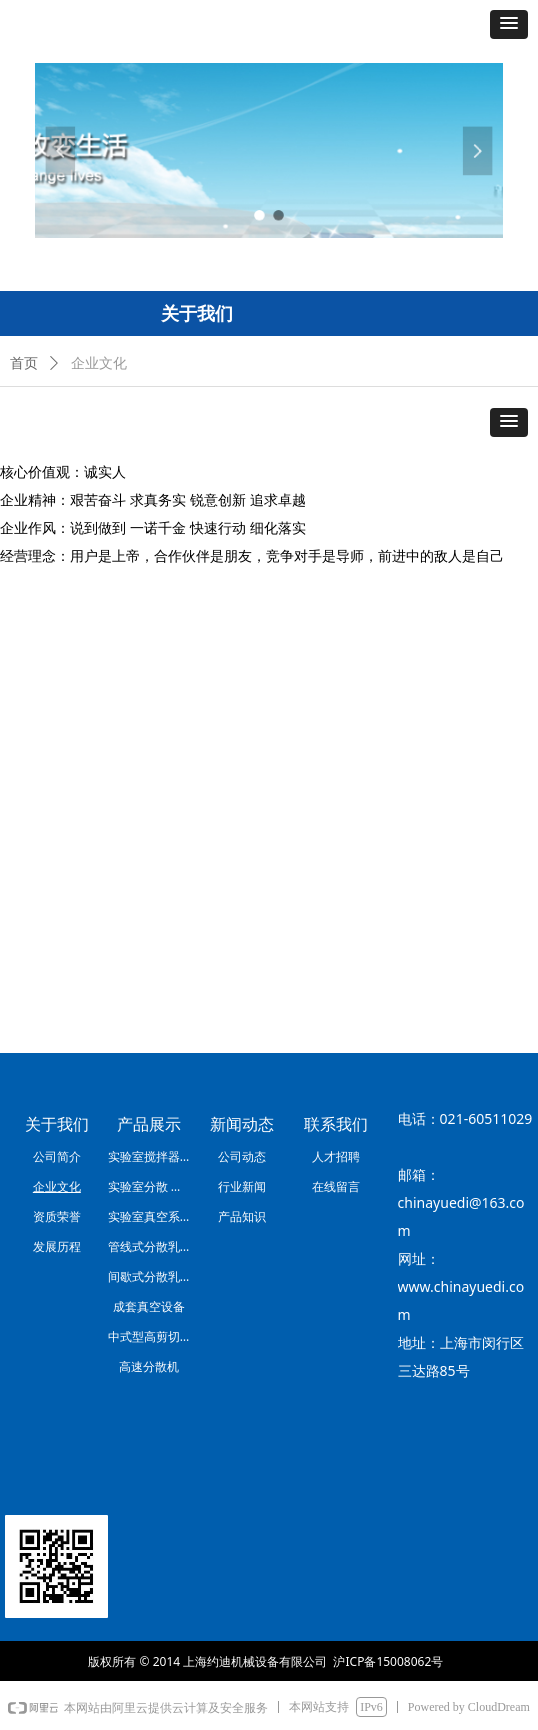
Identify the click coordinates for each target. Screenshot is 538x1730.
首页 (24, 363)
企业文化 (99, 363)
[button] (509, 24)
